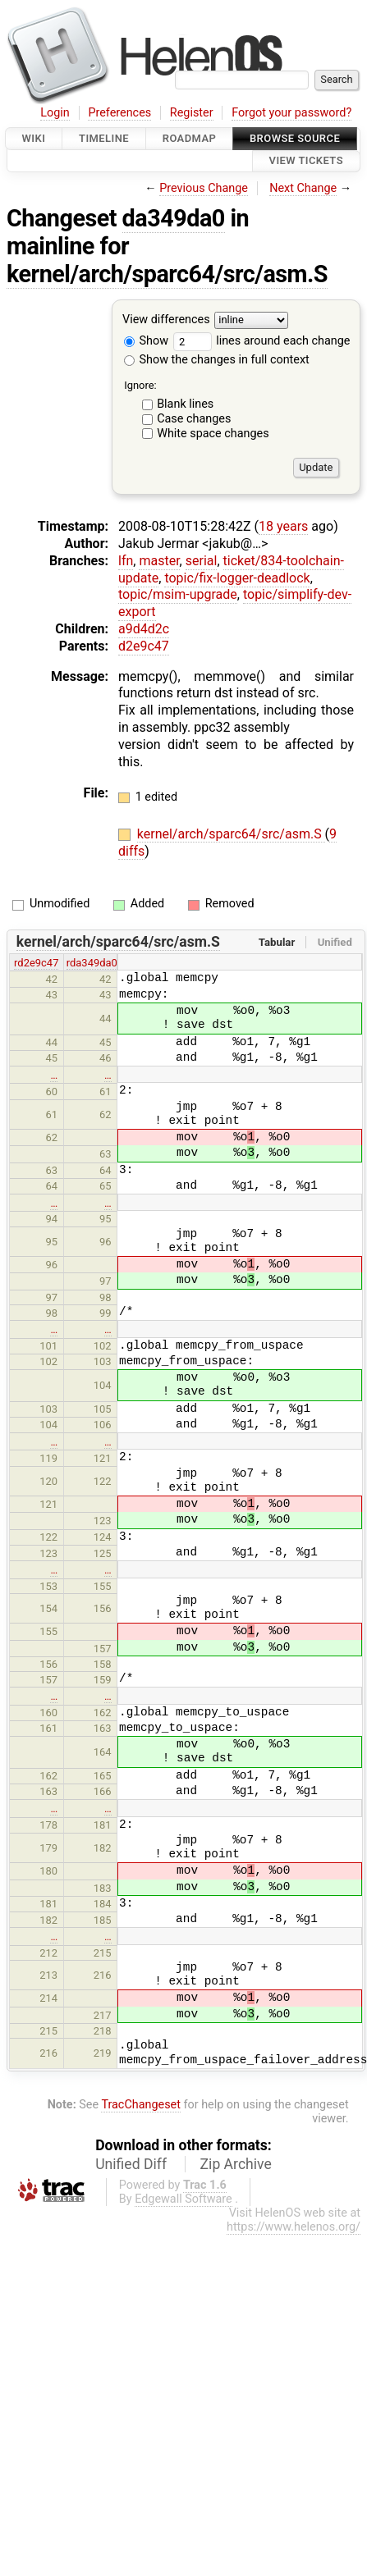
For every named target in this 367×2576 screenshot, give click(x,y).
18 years (283, 526)
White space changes (213, 434)
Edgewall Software (183, 2199)
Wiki (34, 138)
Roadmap (190, 138)
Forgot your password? (291, 113)
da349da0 (173, 218)
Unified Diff (131, 2164)
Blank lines (185, 404)
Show (146, 341)
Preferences (119, 113)
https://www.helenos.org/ (293, 2227)
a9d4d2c (143, 629)
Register (191, 113)
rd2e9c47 (36, 963)
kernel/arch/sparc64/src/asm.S (167, 274)
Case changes (194, 419)
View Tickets (306, 161)
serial (202, 561)
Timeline (104, 138)
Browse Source (295, 138)
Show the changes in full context (217, 360)
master (159, 561)
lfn (125, 561)
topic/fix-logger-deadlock (237, 578)
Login (55, 113)
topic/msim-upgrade (177, 594)
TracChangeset (141, 2105)
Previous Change (203, 188)
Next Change (303, 188)
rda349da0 (92, 963)
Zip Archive (236, 2164)
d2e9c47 (143, 646)
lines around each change (262, 341)
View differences (166, 320)
